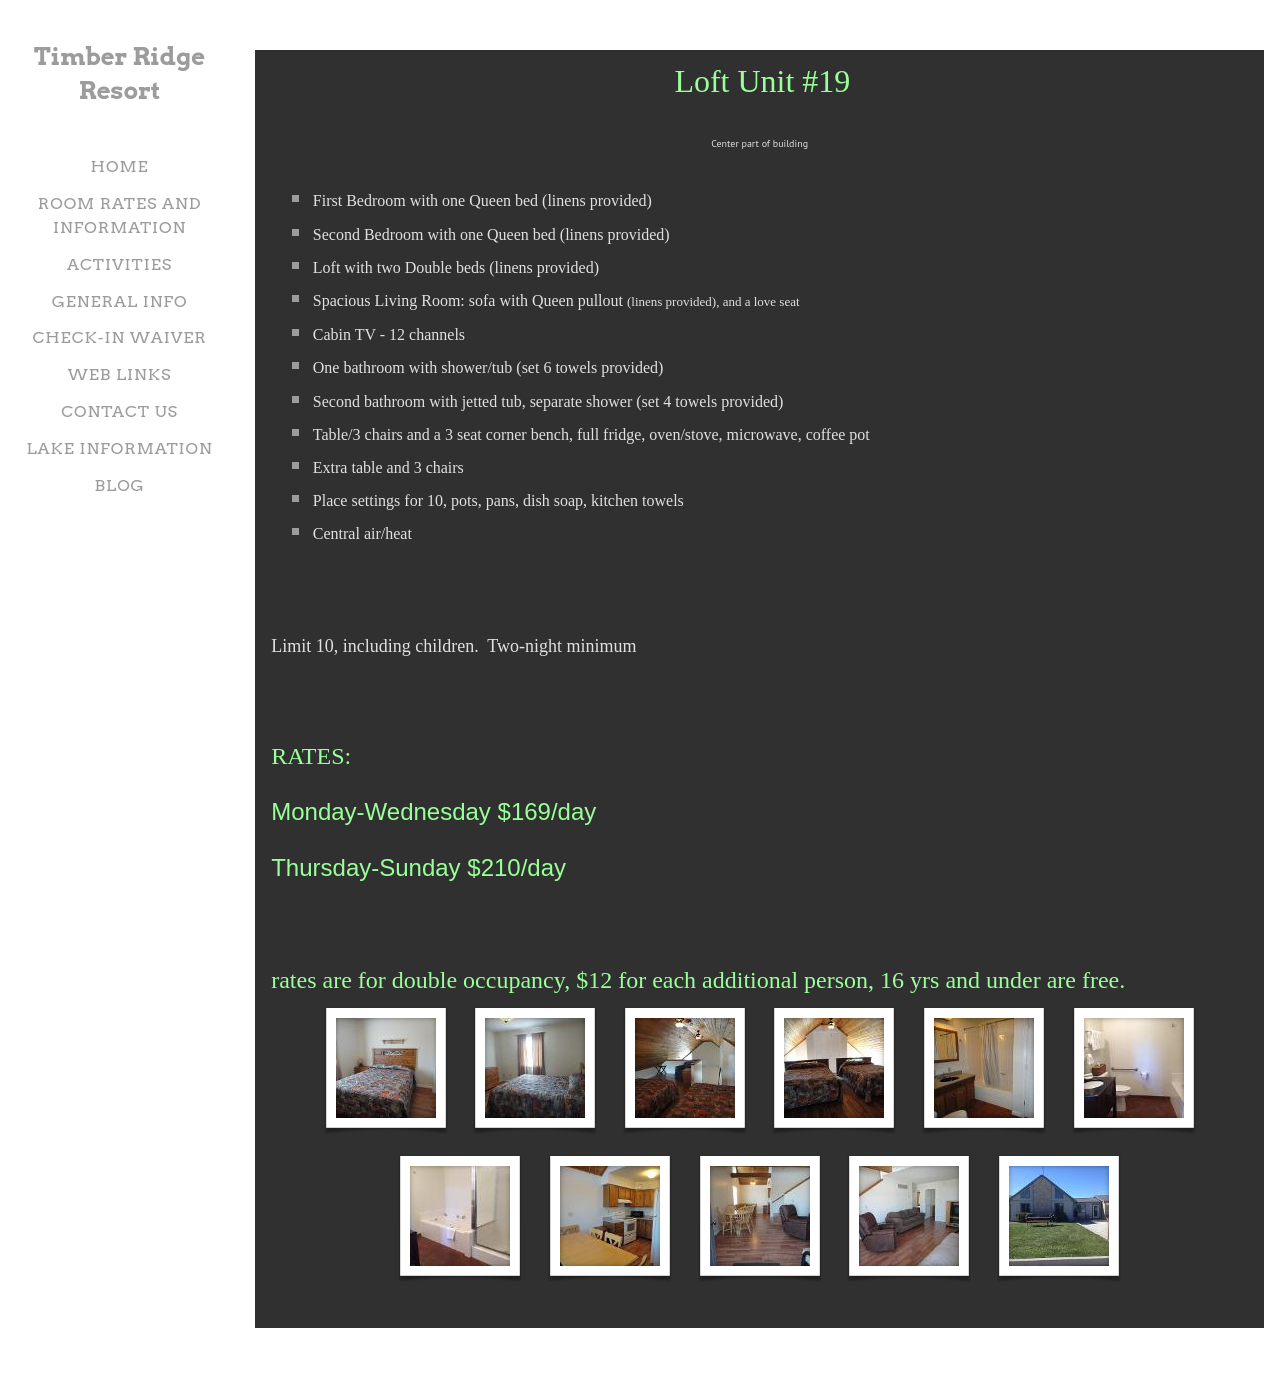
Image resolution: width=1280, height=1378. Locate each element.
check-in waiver (119, 337)
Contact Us (119, 411)
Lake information (119, 448)
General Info (120, 301)
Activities (119, 264)
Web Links (120, 374)
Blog (119, 485)
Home (120, 166)
